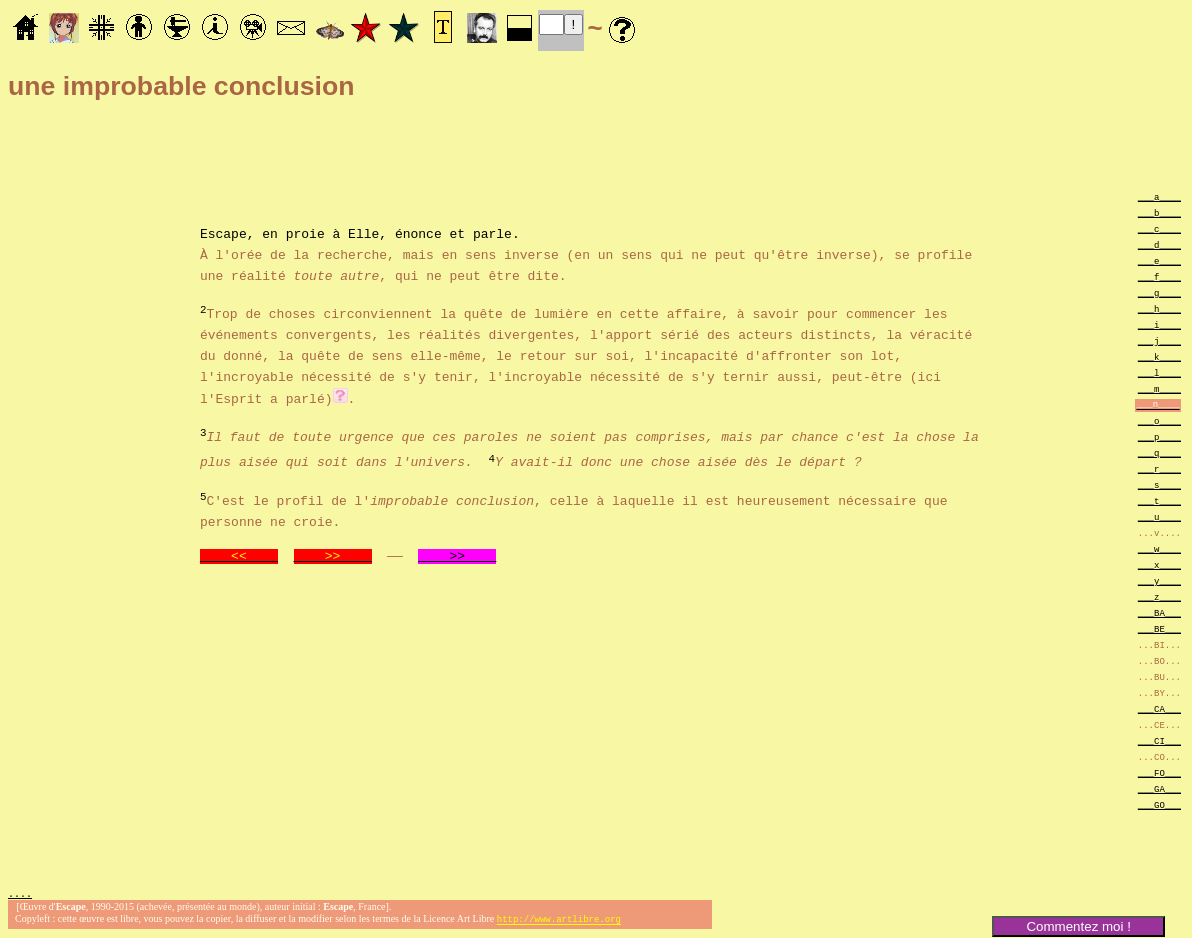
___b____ (1159, 212)
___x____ (1159, 564)
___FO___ (1159, 772)
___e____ (1159, 260)
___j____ (1159, 340)
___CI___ (1159, 740)
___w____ (1159, 548)
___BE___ (1159, 628)
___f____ (1159, 276)
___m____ (1159, 388)
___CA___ (1159, 708)
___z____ (1159, 596)
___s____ (1159, 484)
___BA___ (1159, 612)
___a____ (1159, 196)
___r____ (1159, 468)
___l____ (1159, 372)
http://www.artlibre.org (559, 921)
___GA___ (1159, 788)
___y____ (1159, 580)
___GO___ (1159, 804)
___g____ (1159, 292)
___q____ (1159, 452)
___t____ (1159, 500)
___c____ (1159, 228)
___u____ (1159, 516)
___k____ (1159, 356)
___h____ (1159, 308)
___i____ (1159, 324)
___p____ (1159, 436)
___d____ (1159, 244)
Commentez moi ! (1078, 926)
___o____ (1159, 420)
